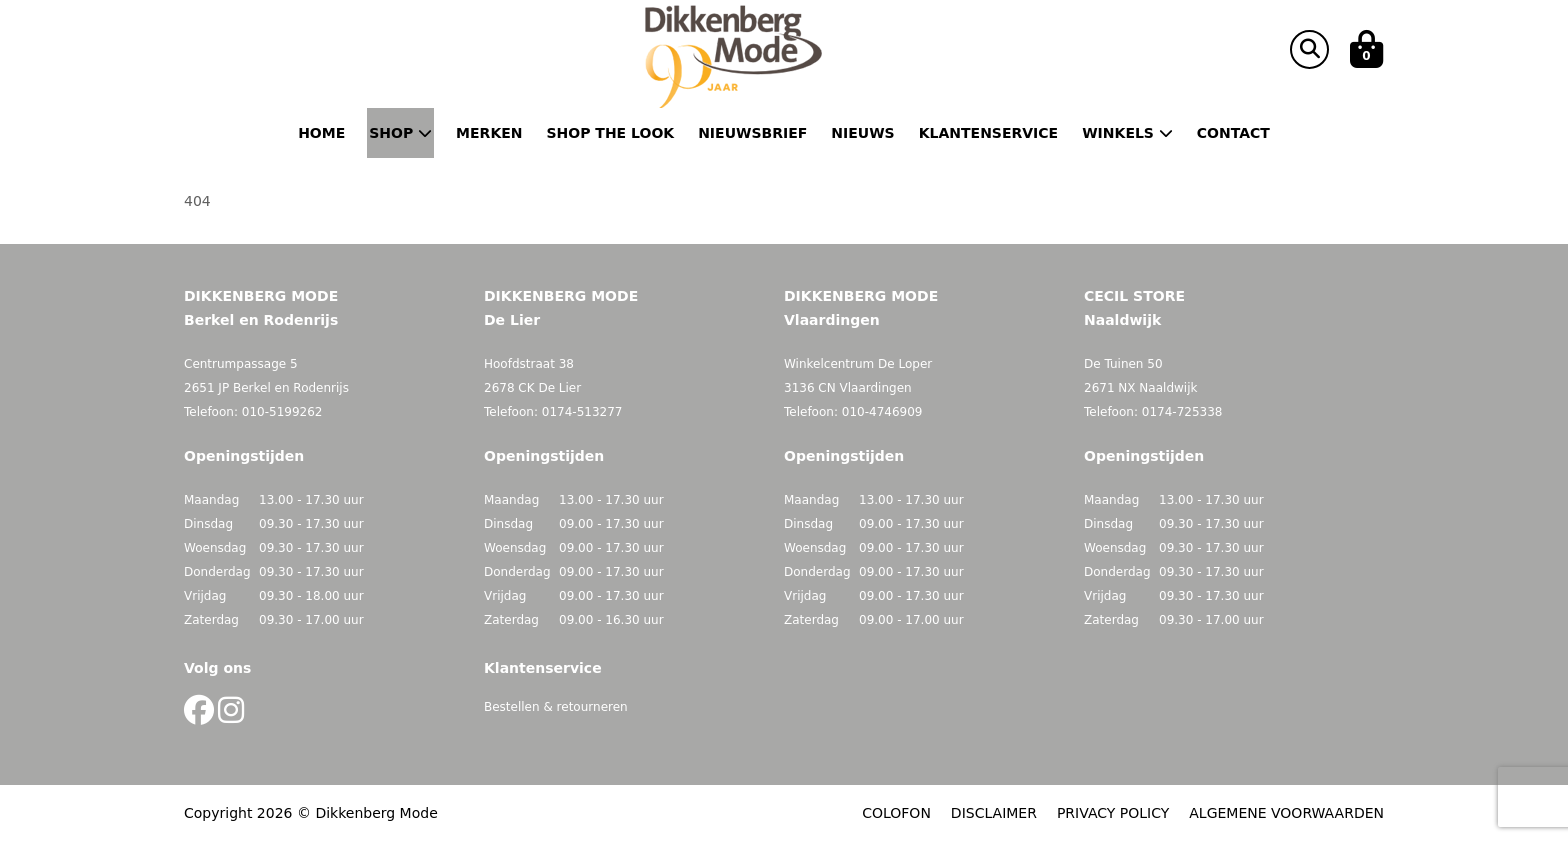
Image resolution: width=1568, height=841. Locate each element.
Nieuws (862, 133)
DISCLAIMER (994, 813)
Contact (1233, 133)
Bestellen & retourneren (556, 707)
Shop (400, 133)
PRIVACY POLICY (1113, 813)
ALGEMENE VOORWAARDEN (1286, 813)
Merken (489, 133)
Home (321, 133)
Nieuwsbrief (752, 133)
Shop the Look (611, 133)
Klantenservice (988, 133)
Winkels (1127, 133)
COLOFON (896, 813)
